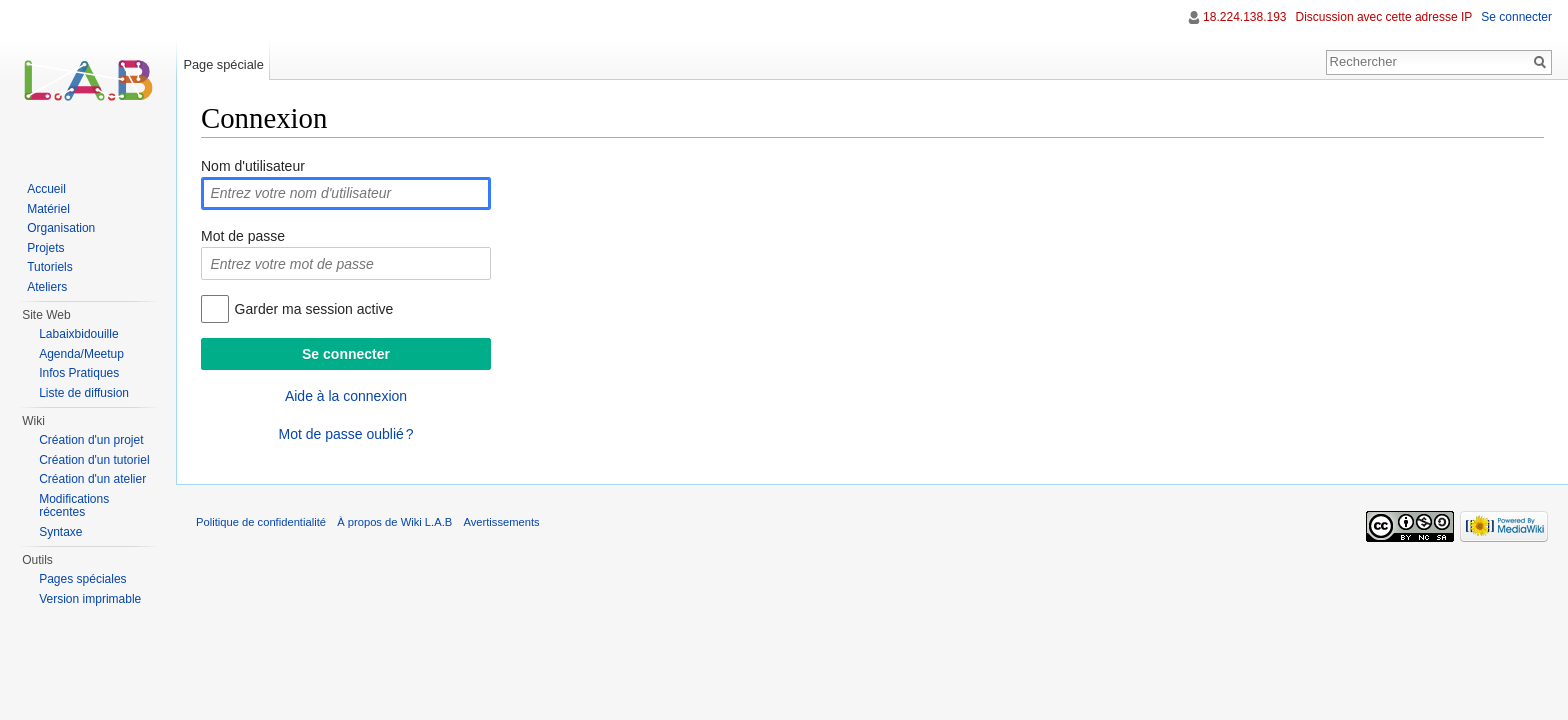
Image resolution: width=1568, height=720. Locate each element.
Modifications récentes (74, 506)
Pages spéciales (82, 579)
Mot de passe (243, 236)
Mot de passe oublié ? (345, 434)
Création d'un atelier (92, 479)
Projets (45, 248)
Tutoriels (50, 267)
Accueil (46, 189)
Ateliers (47, 287)
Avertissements (501, 522)
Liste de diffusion (84, 393)
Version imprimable (90, 599)
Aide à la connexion (346, 396)
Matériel (48, 209)
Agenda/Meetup (81, 354)
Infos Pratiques (79, 373)
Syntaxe (60, 532)
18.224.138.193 (1244, 17)
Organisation (61, 228)
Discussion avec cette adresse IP (1384, 17)
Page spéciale (223, 64)
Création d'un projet (91, 440)
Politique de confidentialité (261, 522)
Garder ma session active (314, 309)
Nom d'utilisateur (253, 166)
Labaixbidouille (78, 334)
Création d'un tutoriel (94, 460)
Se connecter (1516, 17)
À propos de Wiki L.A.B (394, 522)
